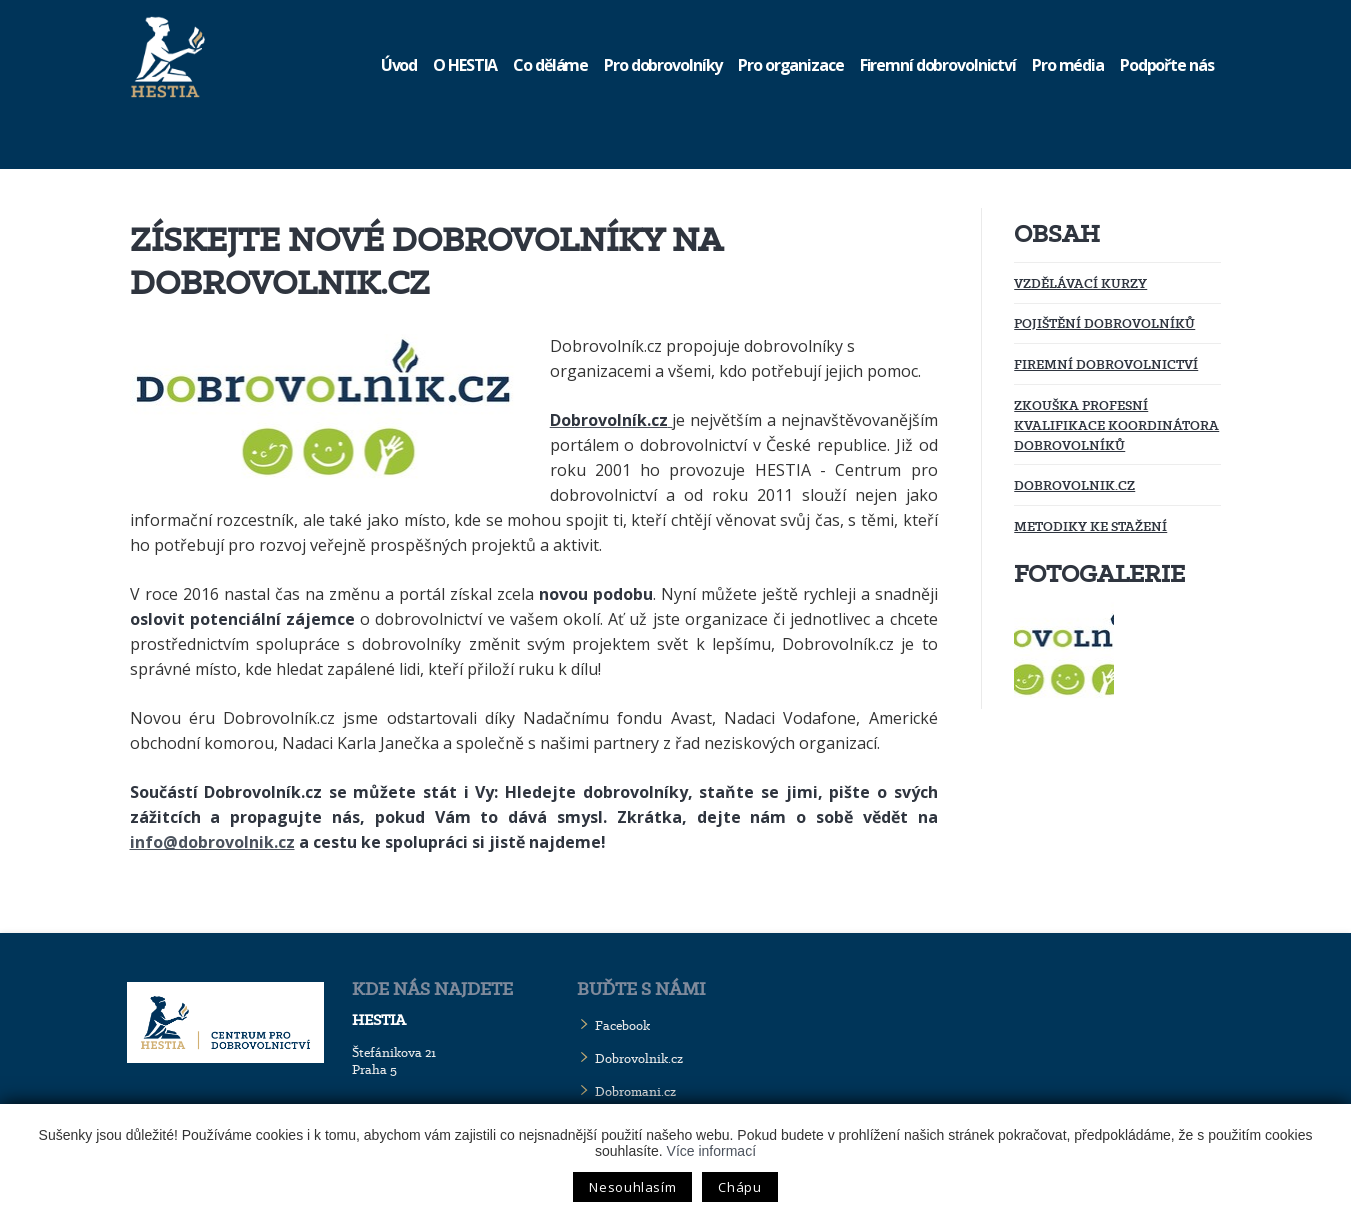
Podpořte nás (1167, 65)
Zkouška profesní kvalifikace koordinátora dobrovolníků (1116, 425)
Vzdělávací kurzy (1080, 283)
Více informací (711, 1151)
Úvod (399, 65)
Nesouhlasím (632, 1187)
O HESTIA (465, 65)
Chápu (739, 1187)
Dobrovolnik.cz (1074, 485)
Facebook (622, 1025)
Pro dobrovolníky (663, 65)
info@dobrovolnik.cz (212, 842)
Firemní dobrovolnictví (938, 65)
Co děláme (550, 65)
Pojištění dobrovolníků (1104, 323)
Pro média (1068, 65)
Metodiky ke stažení (1090, 526)
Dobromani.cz (635, 1091)
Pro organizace (790, 65)
